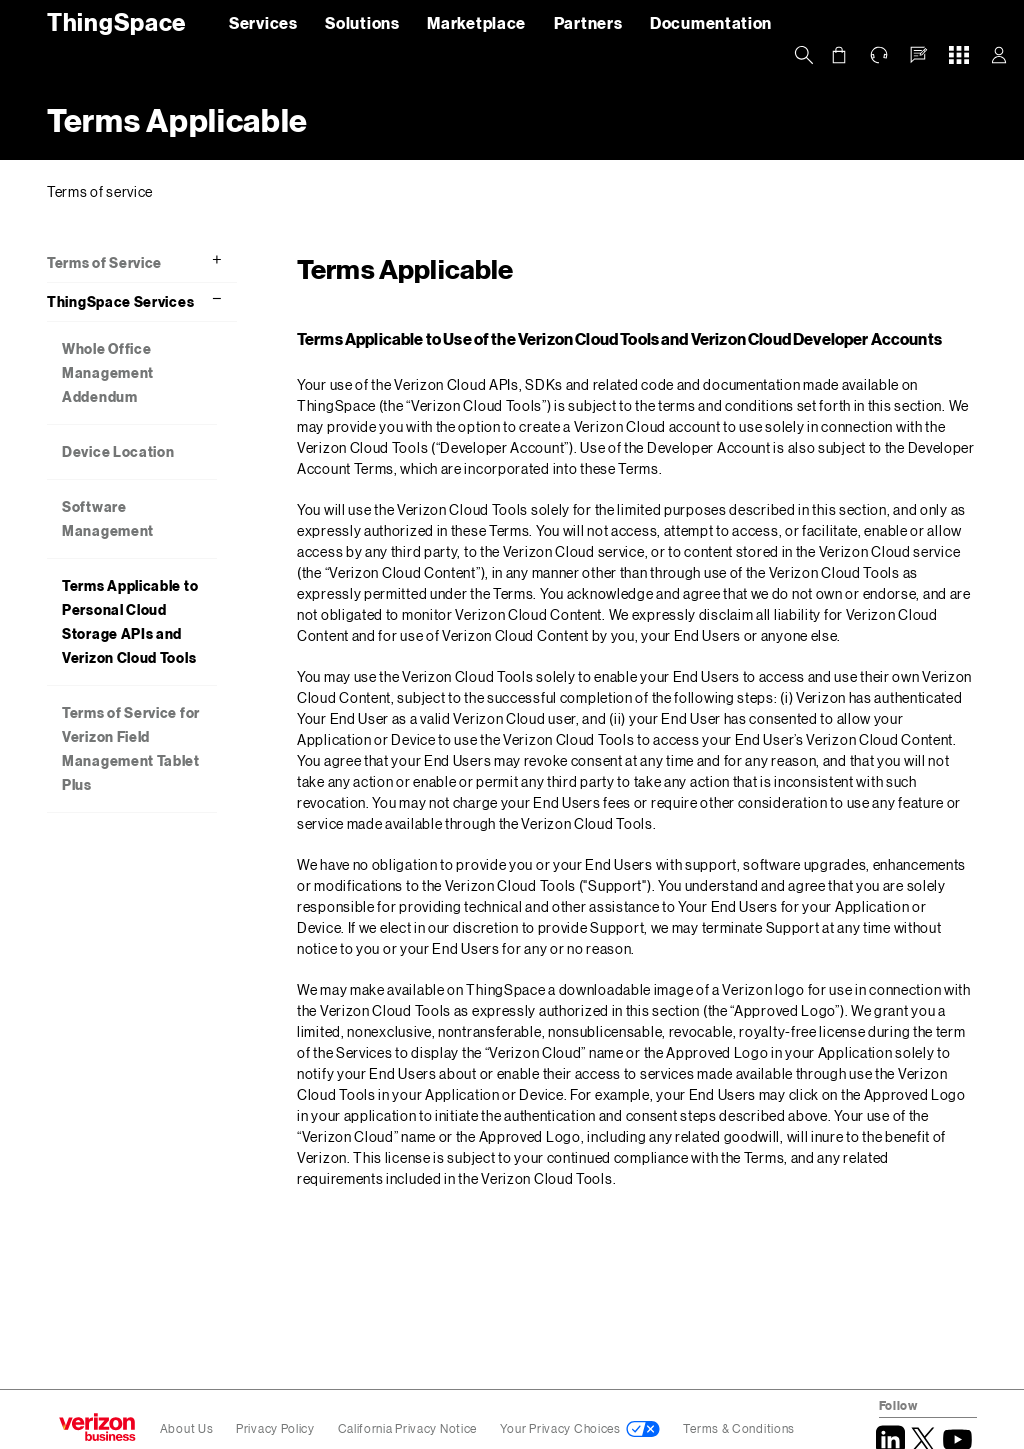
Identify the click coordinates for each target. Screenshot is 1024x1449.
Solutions (362, 22)
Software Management (108, 518)
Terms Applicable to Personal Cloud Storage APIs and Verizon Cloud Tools (130, 621)
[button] (919, 55)
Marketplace (476, 22)
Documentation (711, 22)
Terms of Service (104, 262)
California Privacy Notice (409, 1428)
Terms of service (100, 191)
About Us (187, 1428)
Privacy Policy (277, 1428)
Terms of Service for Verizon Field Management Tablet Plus (131, 748)
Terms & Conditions (739, 1428)
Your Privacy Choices (560, 1428)
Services (263, 22)
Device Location (118, 451)
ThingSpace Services (120, 301)
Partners (588, 22)
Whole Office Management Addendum (108, 372)
